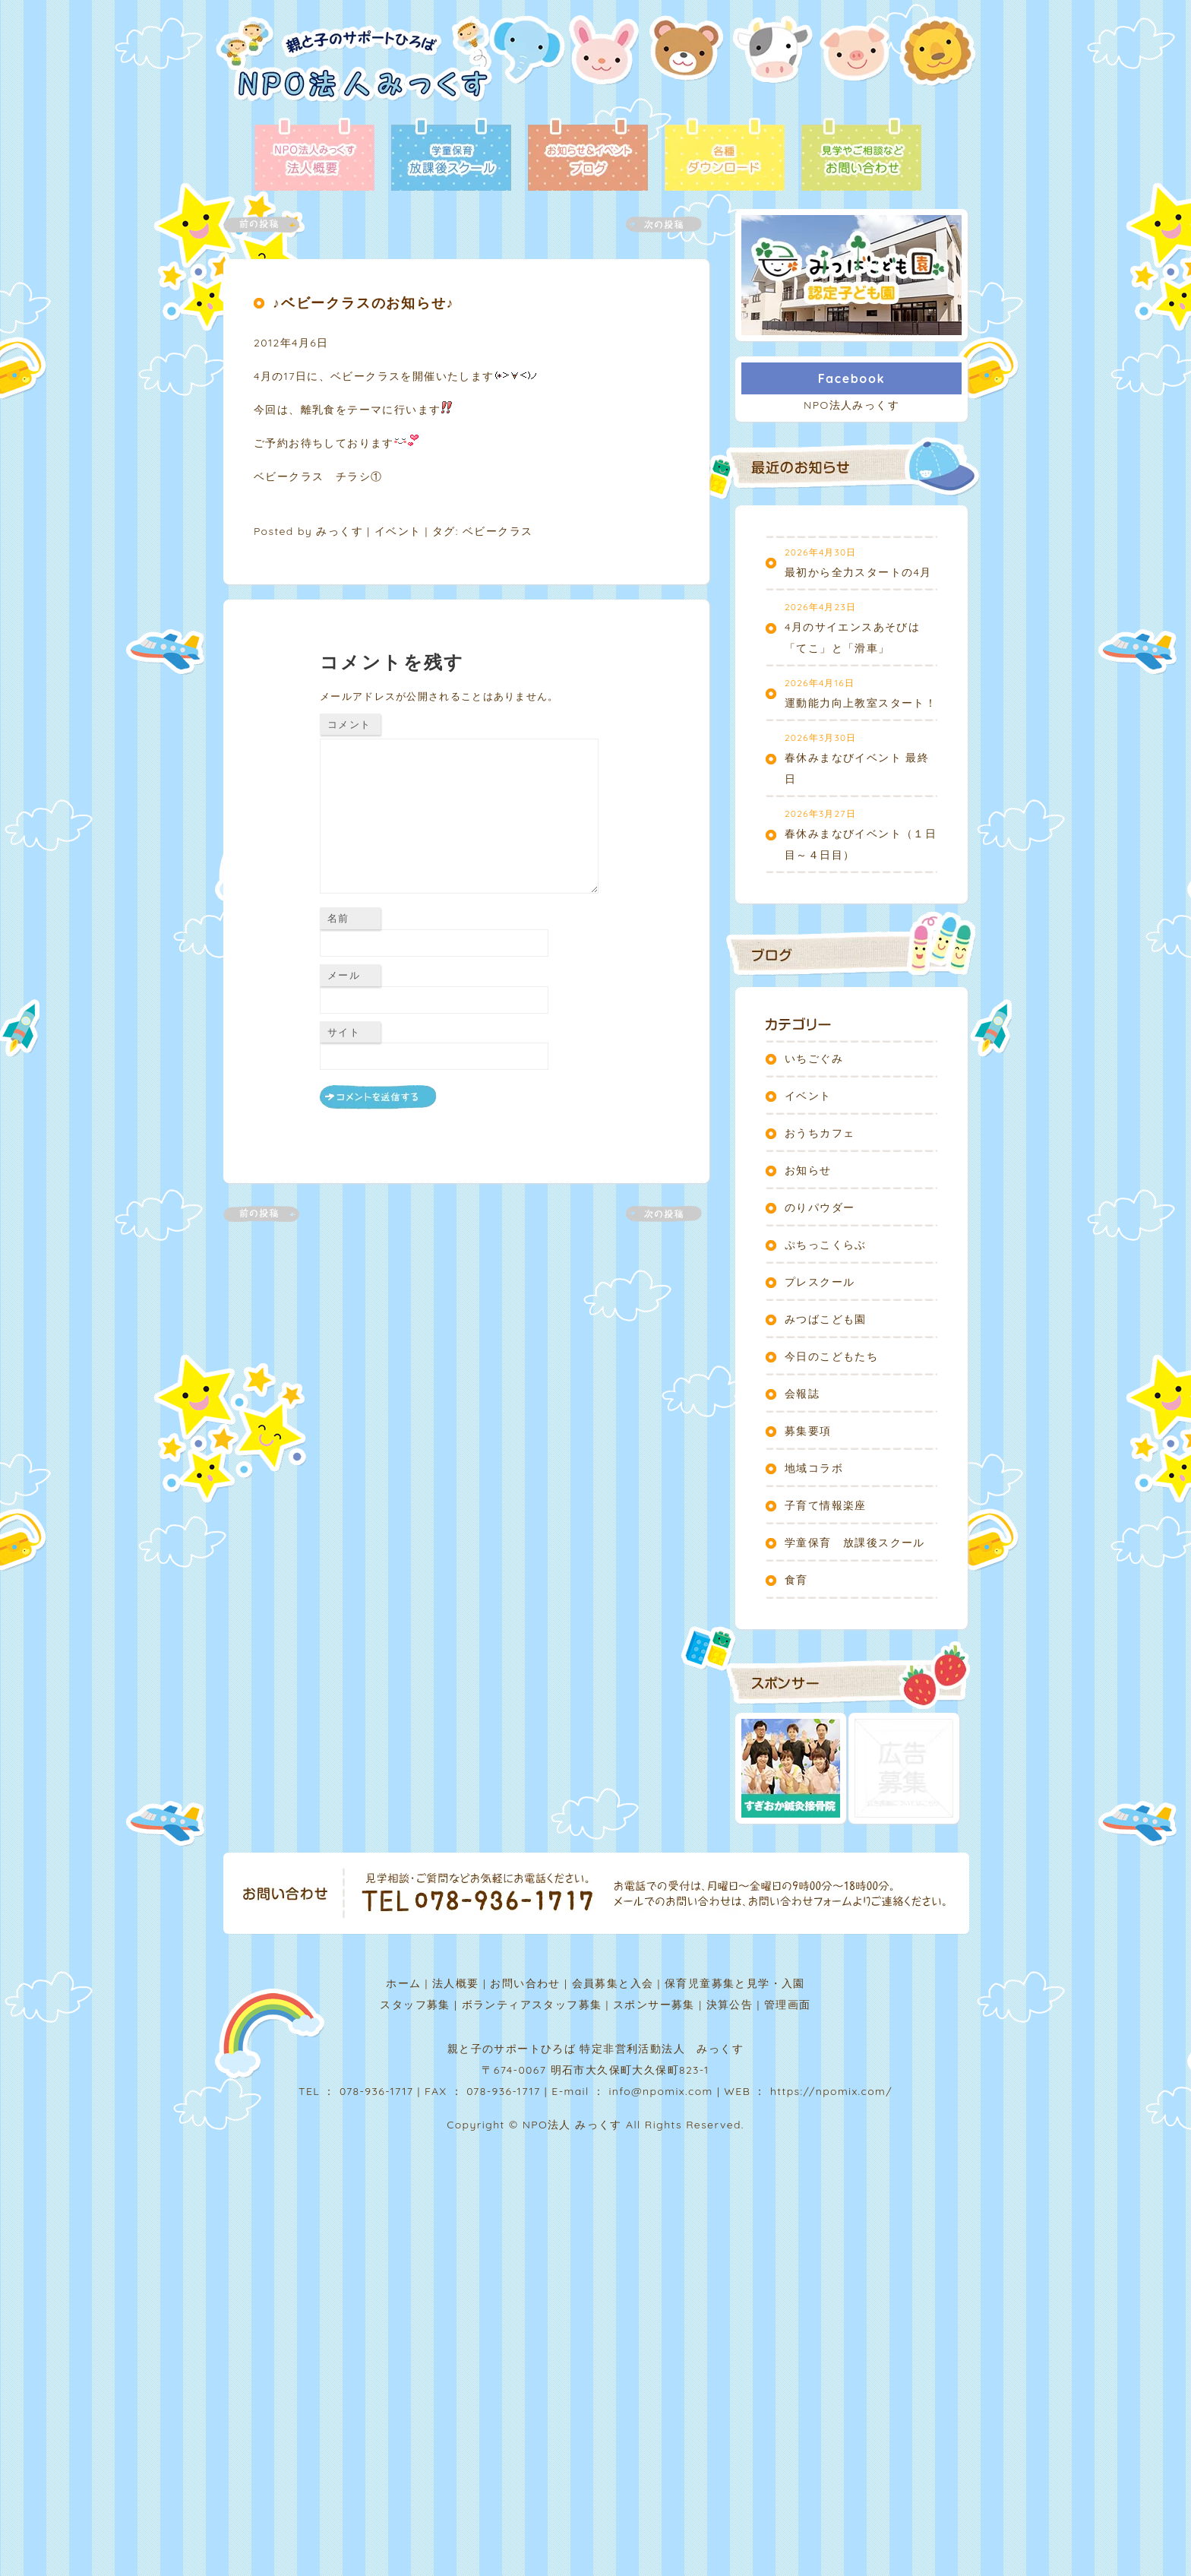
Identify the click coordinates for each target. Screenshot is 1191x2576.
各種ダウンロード (724, 156)
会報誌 (802, 1393)
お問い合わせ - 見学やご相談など (861, 156)
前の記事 (270, 225)
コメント (349, 724)
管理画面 (787, 2004)
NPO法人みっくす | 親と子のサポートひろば (354, 66)
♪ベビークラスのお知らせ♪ (363, 303)
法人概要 (455, 1983)
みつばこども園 (826, 1319)
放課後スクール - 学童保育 (451, 156)
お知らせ (808, 1170)
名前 (338, 918)
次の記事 (655, 225)
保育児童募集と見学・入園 (735, 1983)
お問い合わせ (525, 1983)
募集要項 (808, 1431)
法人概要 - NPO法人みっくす (314, 156)
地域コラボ (814, 1468)
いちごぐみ (814, 1058)
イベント (398, 531)
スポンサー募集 (654, 2004)
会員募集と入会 (613, 1983)
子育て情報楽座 (826, 1505)
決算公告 (729, 2004)
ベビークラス (497, 531)
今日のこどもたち (831, 1356)
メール (343, 975)
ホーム (403, 1983)
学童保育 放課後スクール (855, 1542)
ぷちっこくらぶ (826, 1245)
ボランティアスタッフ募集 (532, 2004)
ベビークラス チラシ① (318, 476)
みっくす (339, 531)
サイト (343, 1032)
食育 (796, 1580)
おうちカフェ (820, 1133)
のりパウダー (820, 1207)
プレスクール (820, 1282)
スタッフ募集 (415, 2004)
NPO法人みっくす (851, 405)
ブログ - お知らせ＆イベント (588, 156)
